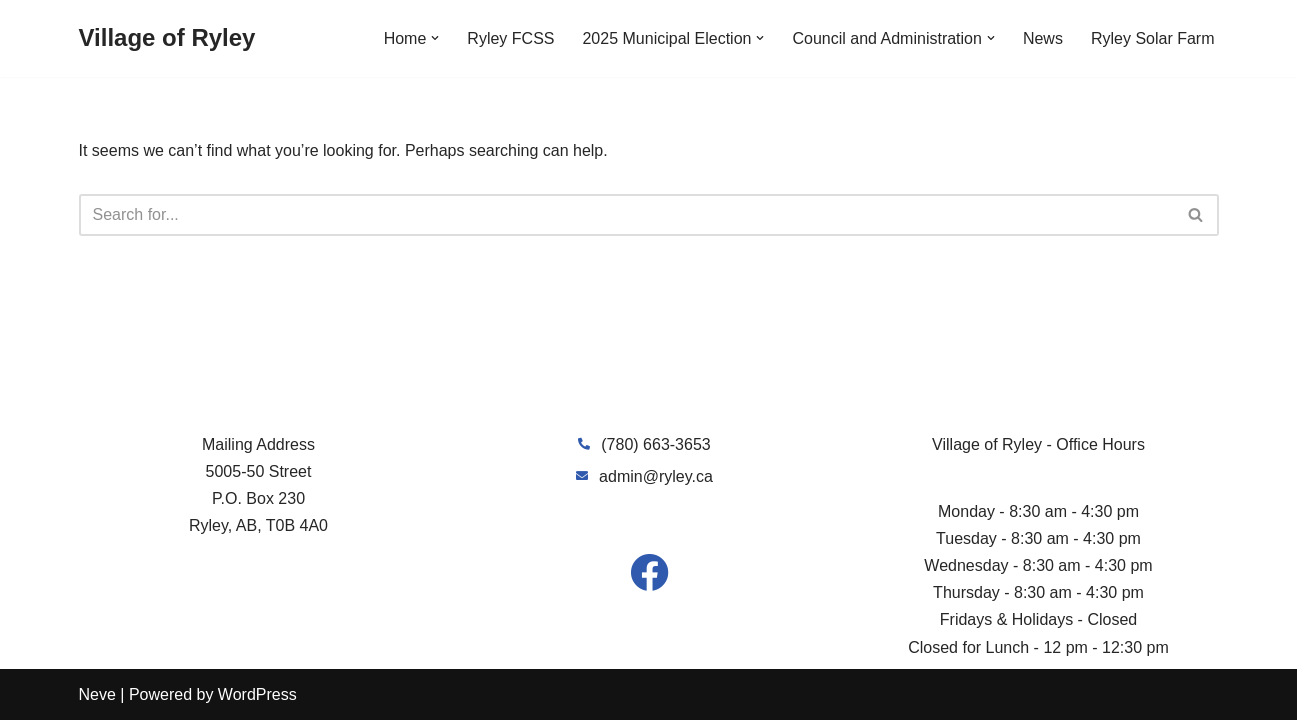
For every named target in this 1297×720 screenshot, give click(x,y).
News (1043, 38)
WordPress (257, 694)
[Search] (626, 215)
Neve (97, 694)
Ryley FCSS (510, 38)
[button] (435, 38)
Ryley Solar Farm (1153, 38)
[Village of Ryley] (167, 38)
